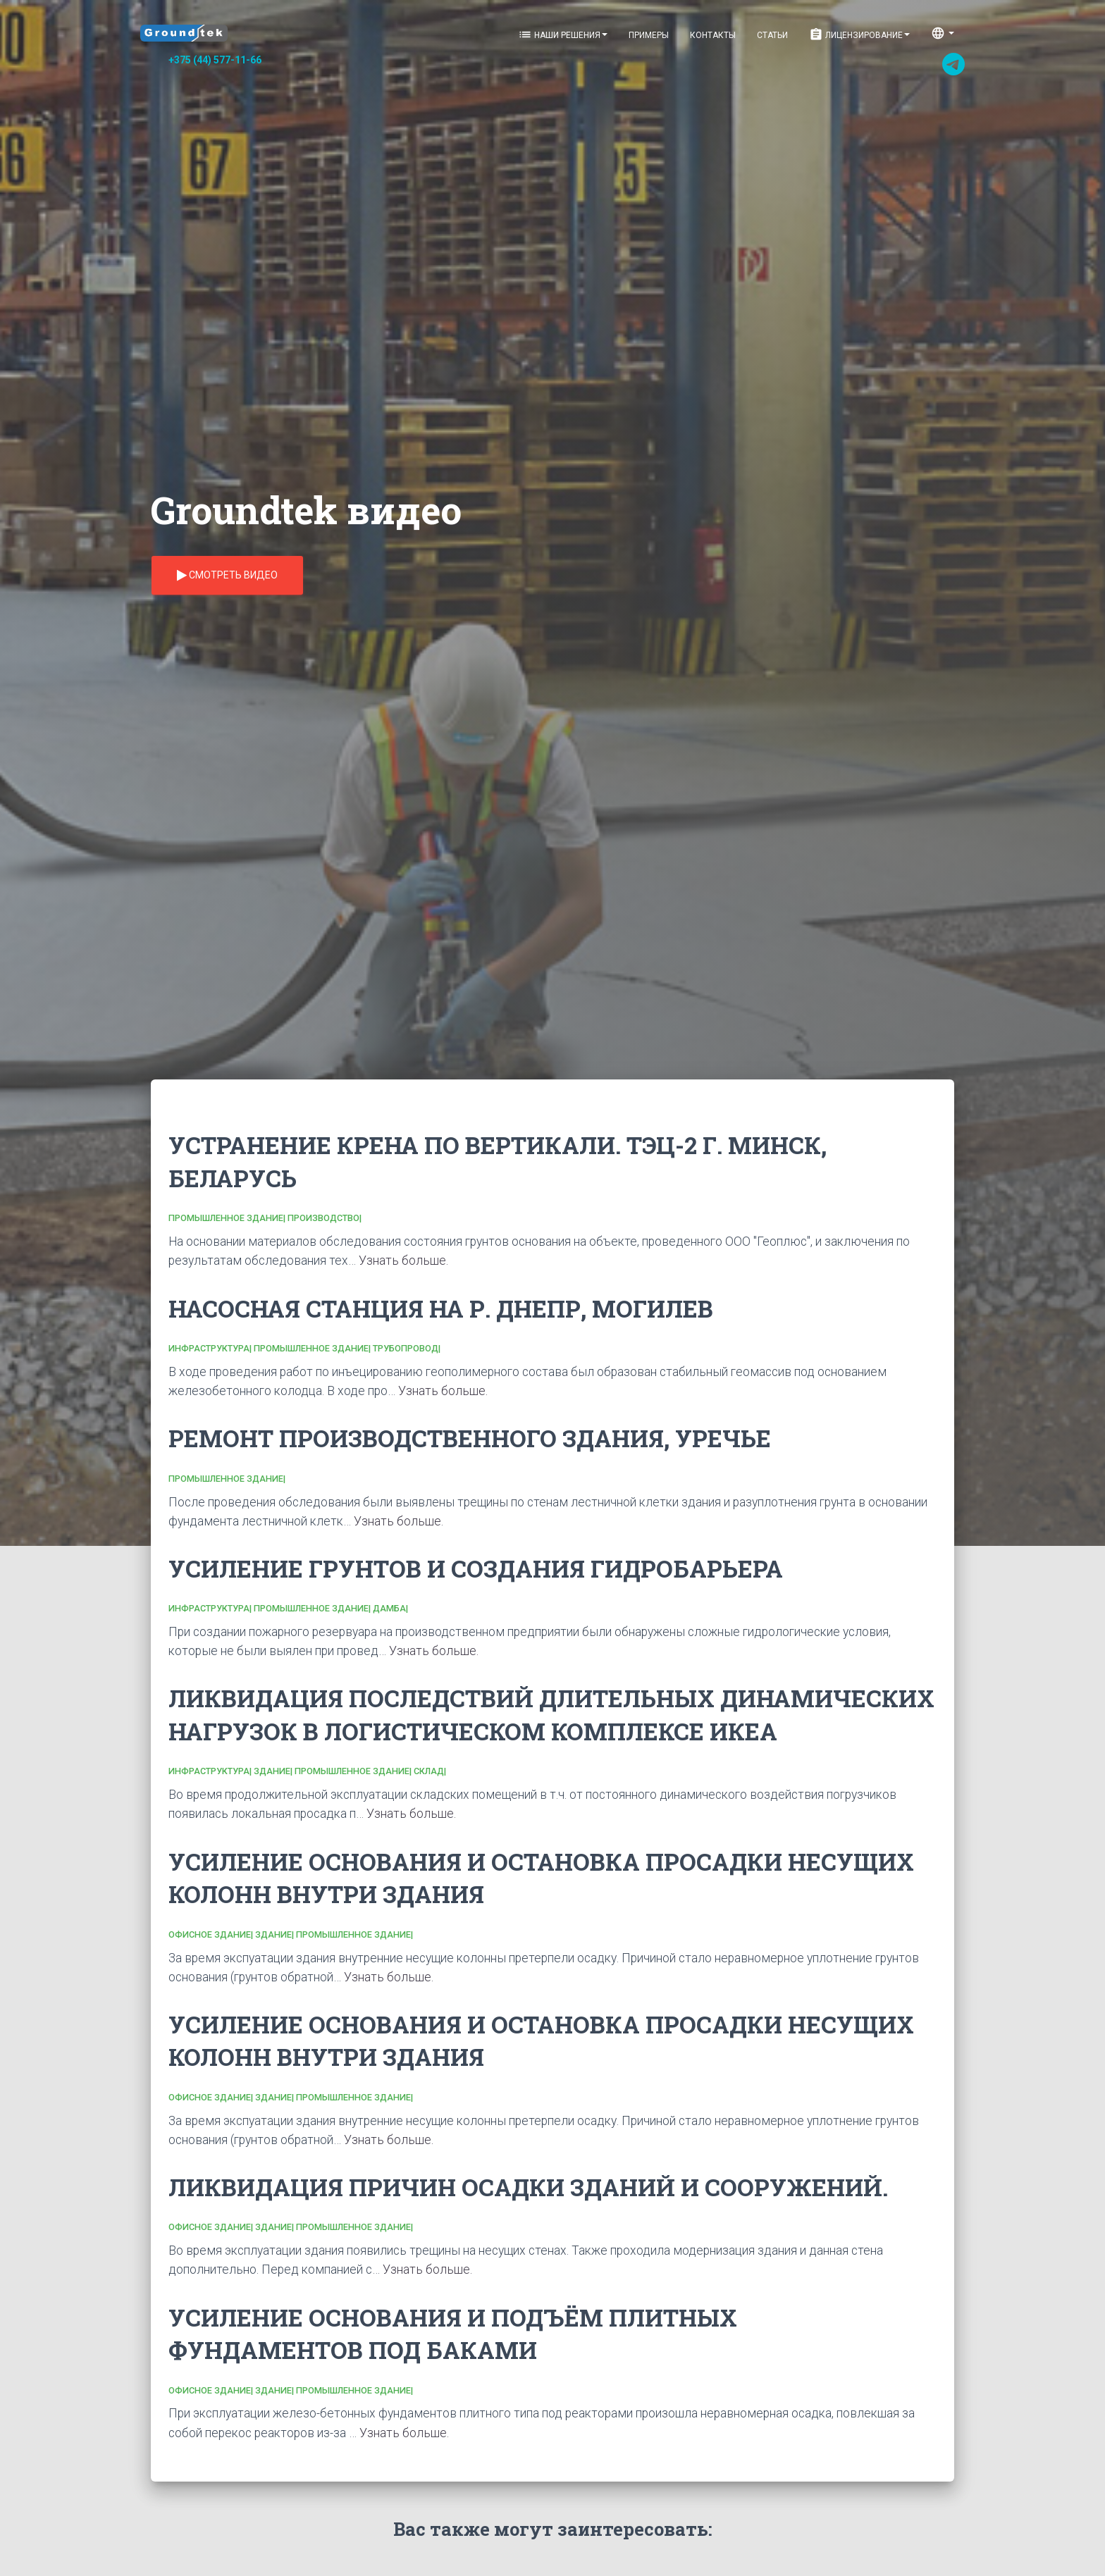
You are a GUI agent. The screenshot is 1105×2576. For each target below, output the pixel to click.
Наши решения (562, 34)
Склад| (430, 1771)
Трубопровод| (406, 1348)
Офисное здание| (211, 1934)
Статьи (772, 35)
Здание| (274, 1771)
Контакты (713, 35)
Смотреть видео (227, 575)
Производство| (325, 1218)
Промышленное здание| (228, 1218)
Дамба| (390, 1608)
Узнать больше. (403, 1260)
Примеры (649, 35)
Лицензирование (859, 34)
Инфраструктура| (211, 1348)
